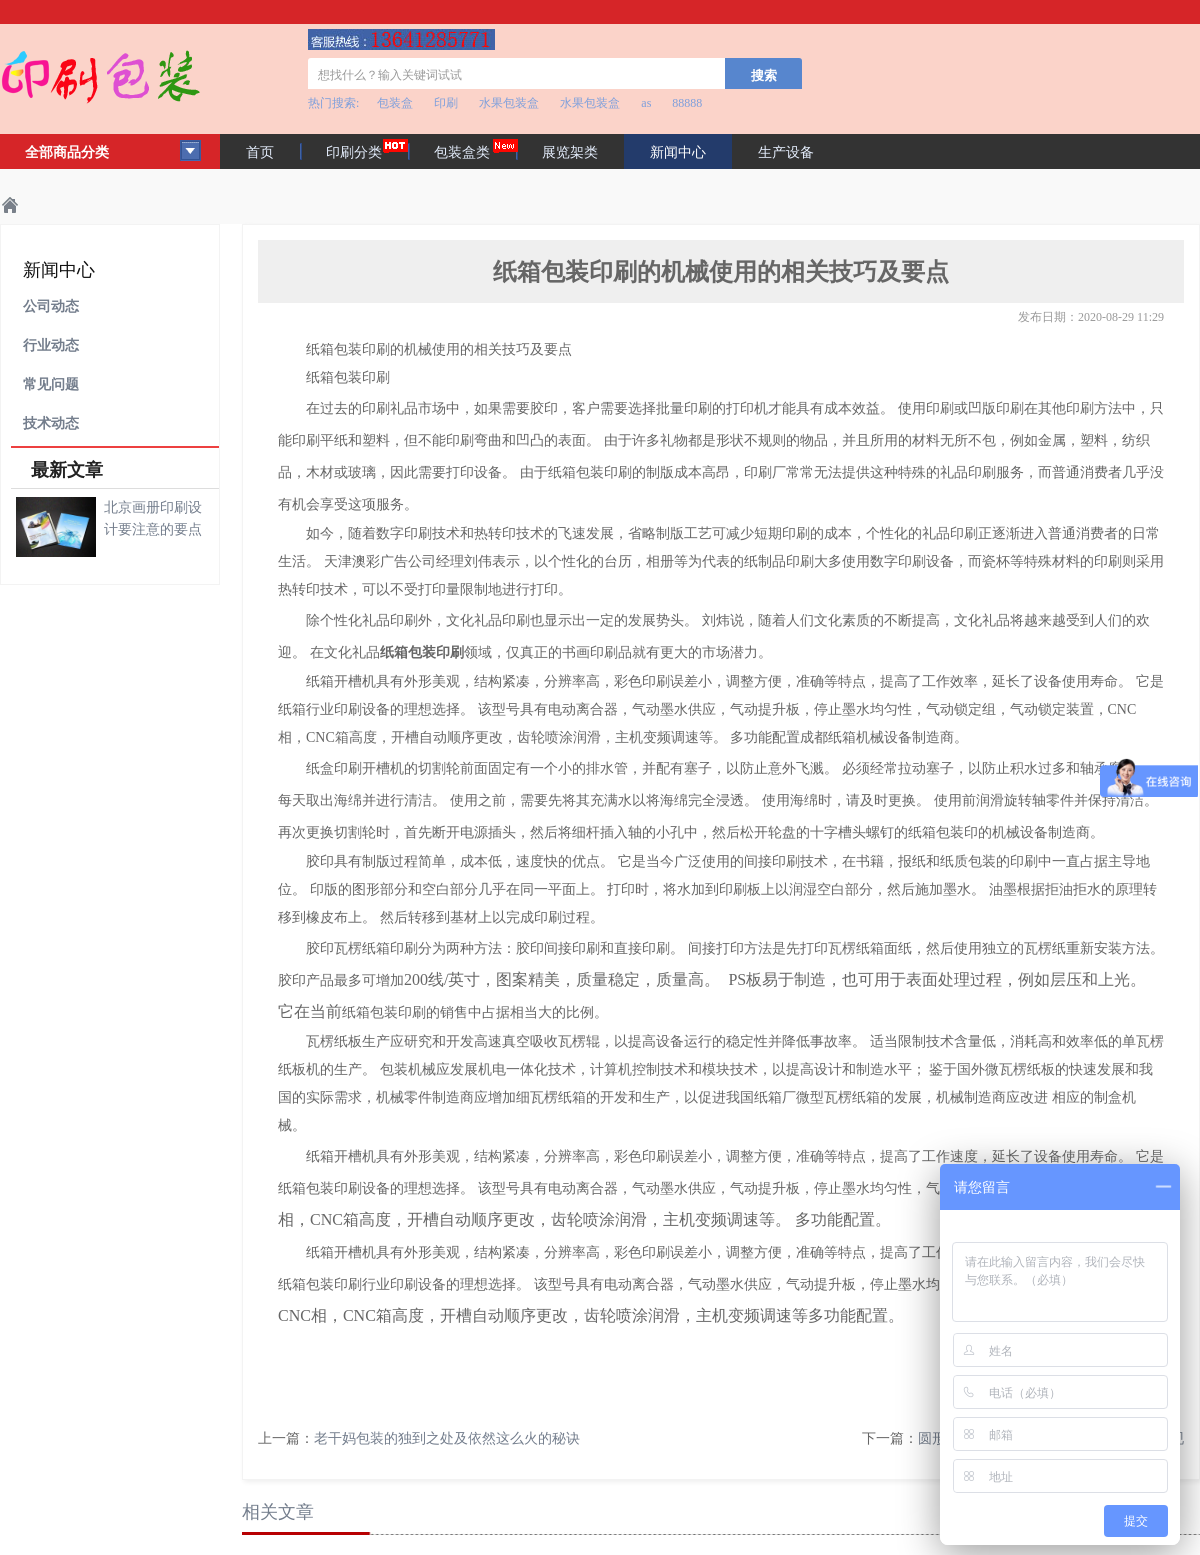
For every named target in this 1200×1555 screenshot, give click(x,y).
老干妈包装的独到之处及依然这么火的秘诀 (447, 1438)
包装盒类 (462, 152)
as (646, 103)
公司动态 (51, 306)
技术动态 (51, 423)
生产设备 (786, 152)
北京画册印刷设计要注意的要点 (153, 518)
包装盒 (395, 103)
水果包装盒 (509, 103)
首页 (260, 152)
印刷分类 (354, 152)
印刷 (446, 103)
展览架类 (570, 152)
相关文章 (278, 1512)
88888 (687, 103)
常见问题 (51, 384)
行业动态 (51, 345)
